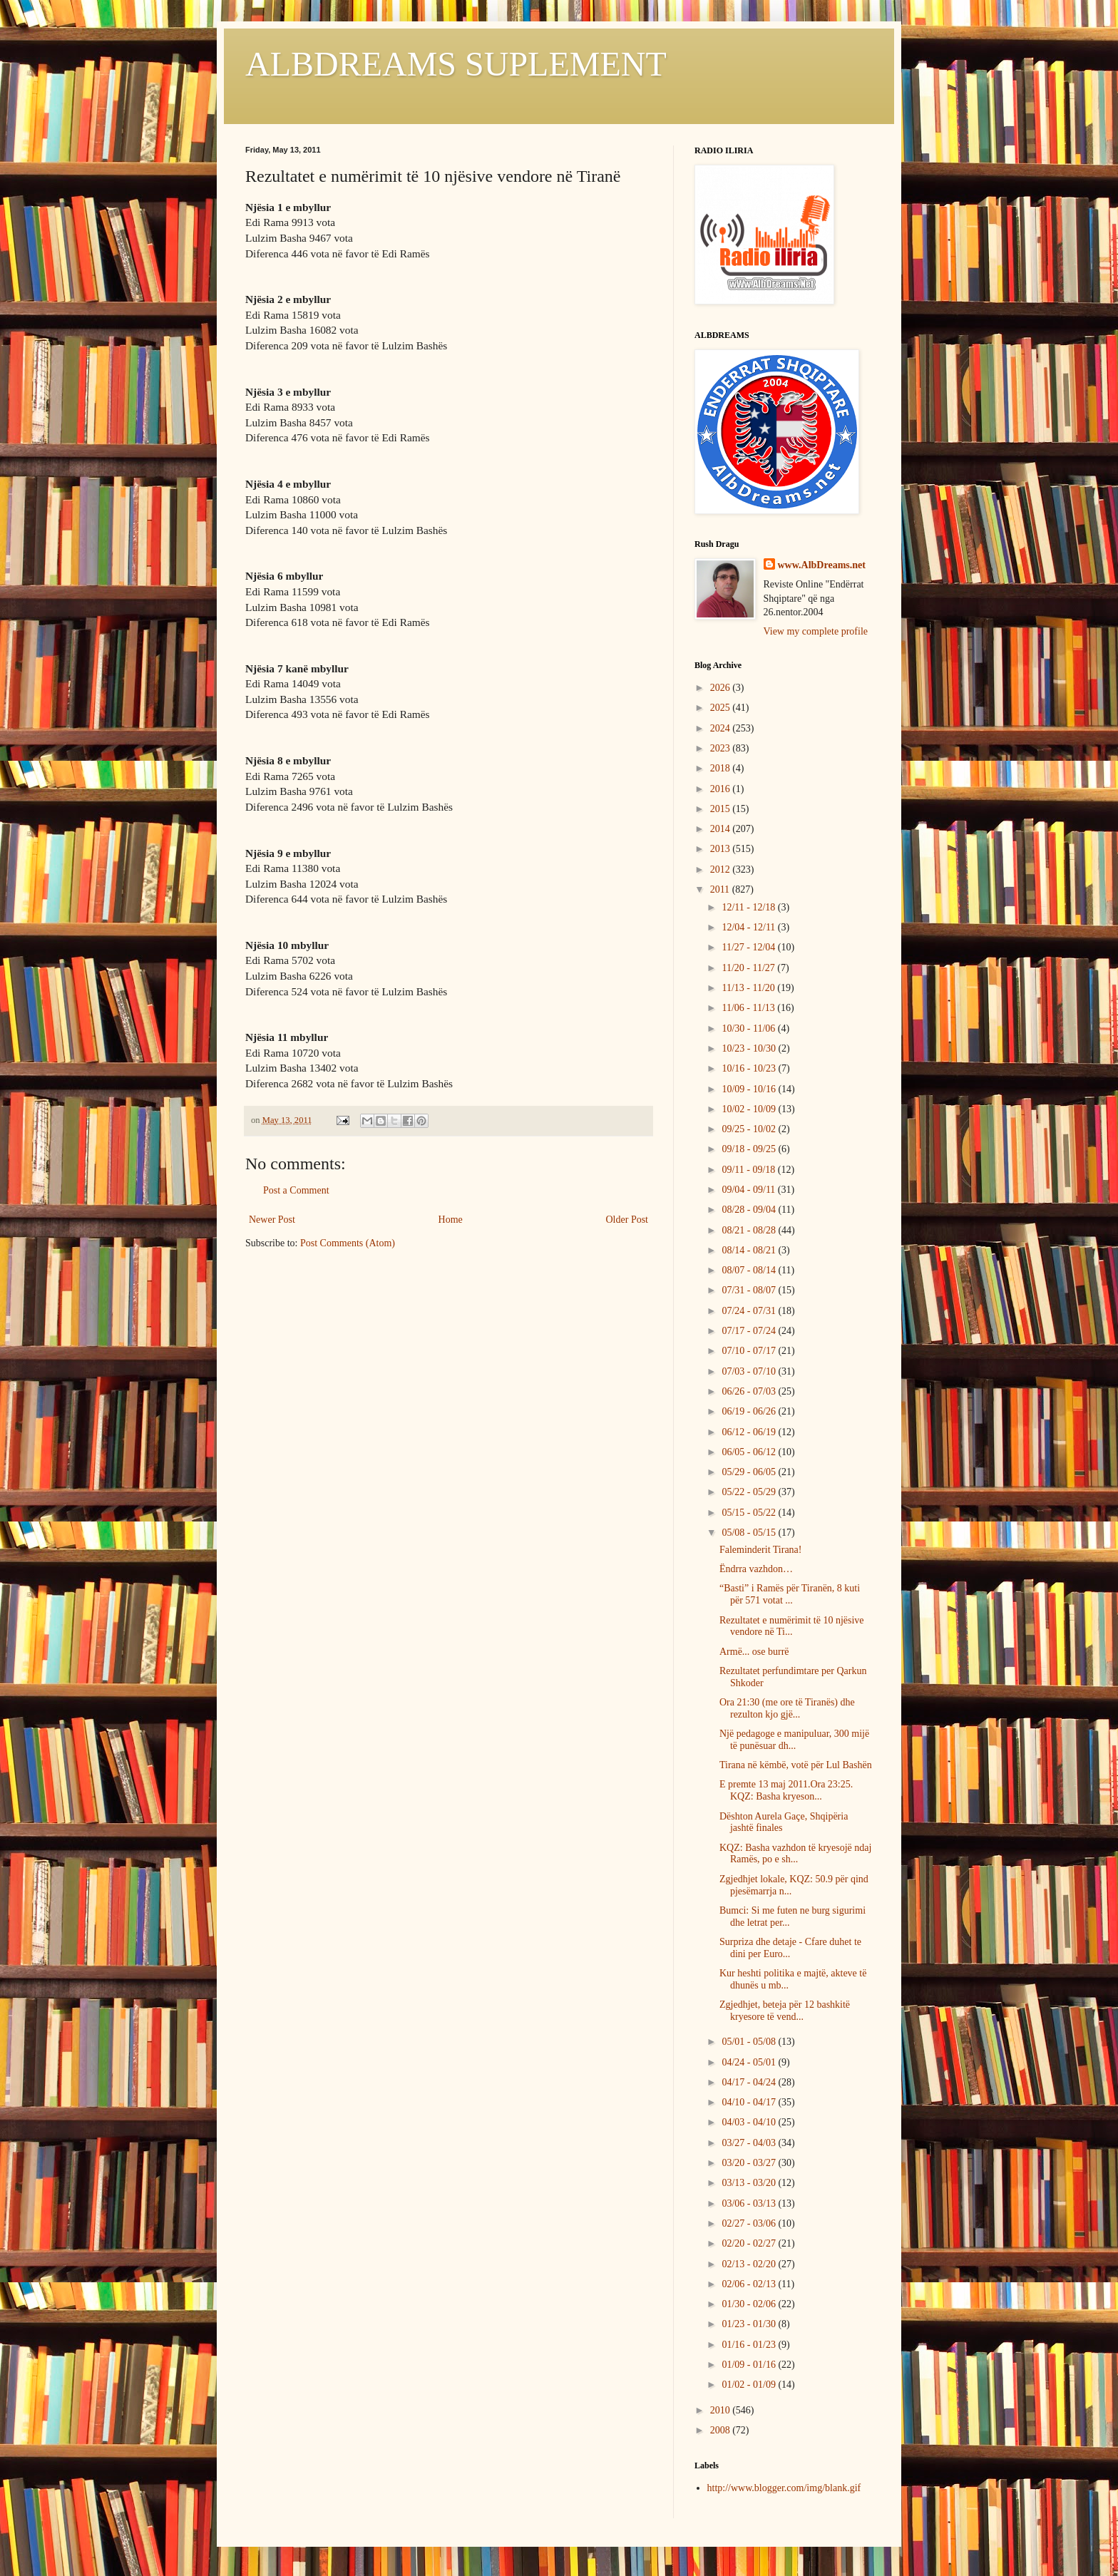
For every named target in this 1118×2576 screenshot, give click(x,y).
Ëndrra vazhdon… (756, 1569)
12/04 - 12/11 (749, 927)
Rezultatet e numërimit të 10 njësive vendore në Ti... (791, 1626)
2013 (721, 848)
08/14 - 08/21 (750, 1250)
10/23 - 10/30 (750, 1048)
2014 (721, 828)
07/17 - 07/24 (750, 1330)
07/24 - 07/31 (750, 1310)
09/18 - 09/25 (750, 1149)
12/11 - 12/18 (749, 907)
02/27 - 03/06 (750, 2223)
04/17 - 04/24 (750, 2082)
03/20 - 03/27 (750, 2162)
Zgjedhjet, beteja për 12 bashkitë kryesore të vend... (784, 2010)
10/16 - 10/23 (750, 1068)
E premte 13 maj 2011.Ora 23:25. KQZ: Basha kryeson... (786, 1790)
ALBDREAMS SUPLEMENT (456, 64)
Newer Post (272, 1219)
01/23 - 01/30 (750, 2324)
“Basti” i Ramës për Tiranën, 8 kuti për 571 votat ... (789, 1594)
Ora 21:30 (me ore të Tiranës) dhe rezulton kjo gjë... (787, 1708)
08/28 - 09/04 (750, 1209)
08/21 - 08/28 (750, 1230)
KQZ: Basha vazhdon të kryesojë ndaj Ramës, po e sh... (795, 1853)
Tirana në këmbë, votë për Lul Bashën (795, 1765)
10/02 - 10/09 (750, 1109)
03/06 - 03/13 (750, 2203)
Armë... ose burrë (754, 1651)
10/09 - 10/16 (750, 1089)
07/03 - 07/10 (750, 1371)
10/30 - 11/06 (749, 1028)
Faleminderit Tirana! (760, 1549)
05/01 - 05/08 (750, 2041)
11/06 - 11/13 (749, 1007)
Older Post (627, 1219)
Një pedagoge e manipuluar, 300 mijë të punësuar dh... (794, 1739)
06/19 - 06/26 (750, 1411)
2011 (721, 889)
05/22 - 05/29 (750, 1492)
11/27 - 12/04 (749, 947)
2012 (721, 869)
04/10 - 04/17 (750, 2102)
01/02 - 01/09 (750, 2384)
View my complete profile (816, 631)
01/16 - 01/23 (750, 2344)
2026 (721, 687)
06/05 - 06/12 (750, 1452)
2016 (721, 789)
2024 (721, 728)
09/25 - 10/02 (750, 1129)
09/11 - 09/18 (749, 1169)
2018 (721, 768)
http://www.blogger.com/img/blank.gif (784, 2488)
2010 (721, 2410)
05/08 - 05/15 (750, 1532)
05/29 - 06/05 (750, 1472)
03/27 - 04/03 (750, 2143)
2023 (721, 748)
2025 (721, 707)
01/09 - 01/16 (750, 2364)
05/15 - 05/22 (750, 1512)
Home (451, 1219)
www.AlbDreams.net (822, 565)
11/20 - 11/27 (749, 968)
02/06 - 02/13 (750, 2284)
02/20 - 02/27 (750, 2243)
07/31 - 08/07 (750, 1290)
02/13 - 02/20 (750, 2264)
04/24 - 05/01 (750, 2062)
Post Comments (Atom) (347, 1243)
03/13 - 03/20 (750, 2182)
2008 (721, 2430)
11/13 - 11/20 (749, 987)
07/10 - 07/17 (750, 1350)
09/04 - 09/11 (749, 1189)
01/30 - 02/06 (750, 2304)
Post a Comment (296, 1190)
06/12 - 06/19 (750, 1432)
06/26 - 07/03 (750, 1391)
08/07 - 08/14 (750, 1270)
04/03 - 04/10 (750, 2122)
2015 (721, 809)
